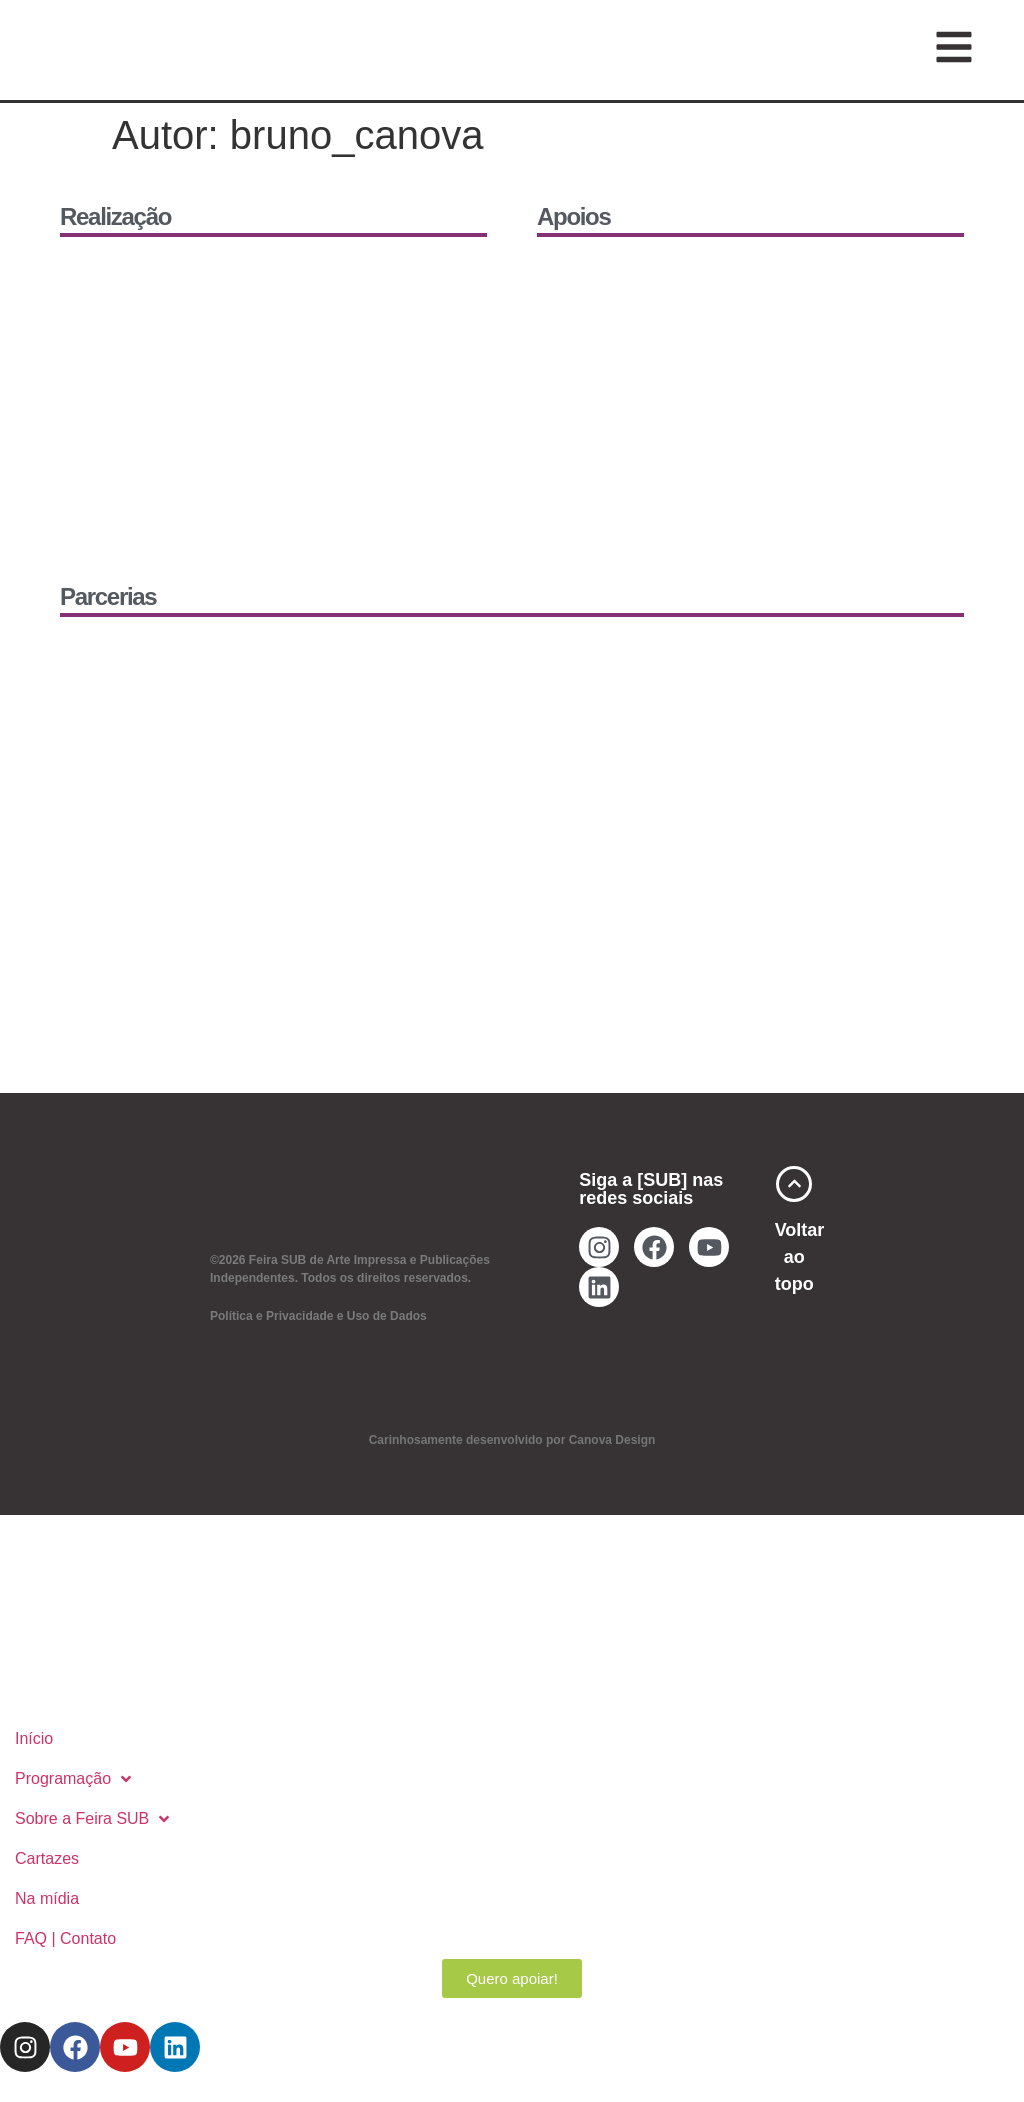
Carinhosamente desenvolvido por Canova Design (512, 1440)
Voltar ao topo (800, 1257)
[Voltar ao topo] (794, 1184)
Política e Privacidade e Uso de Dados (318, 1316)
